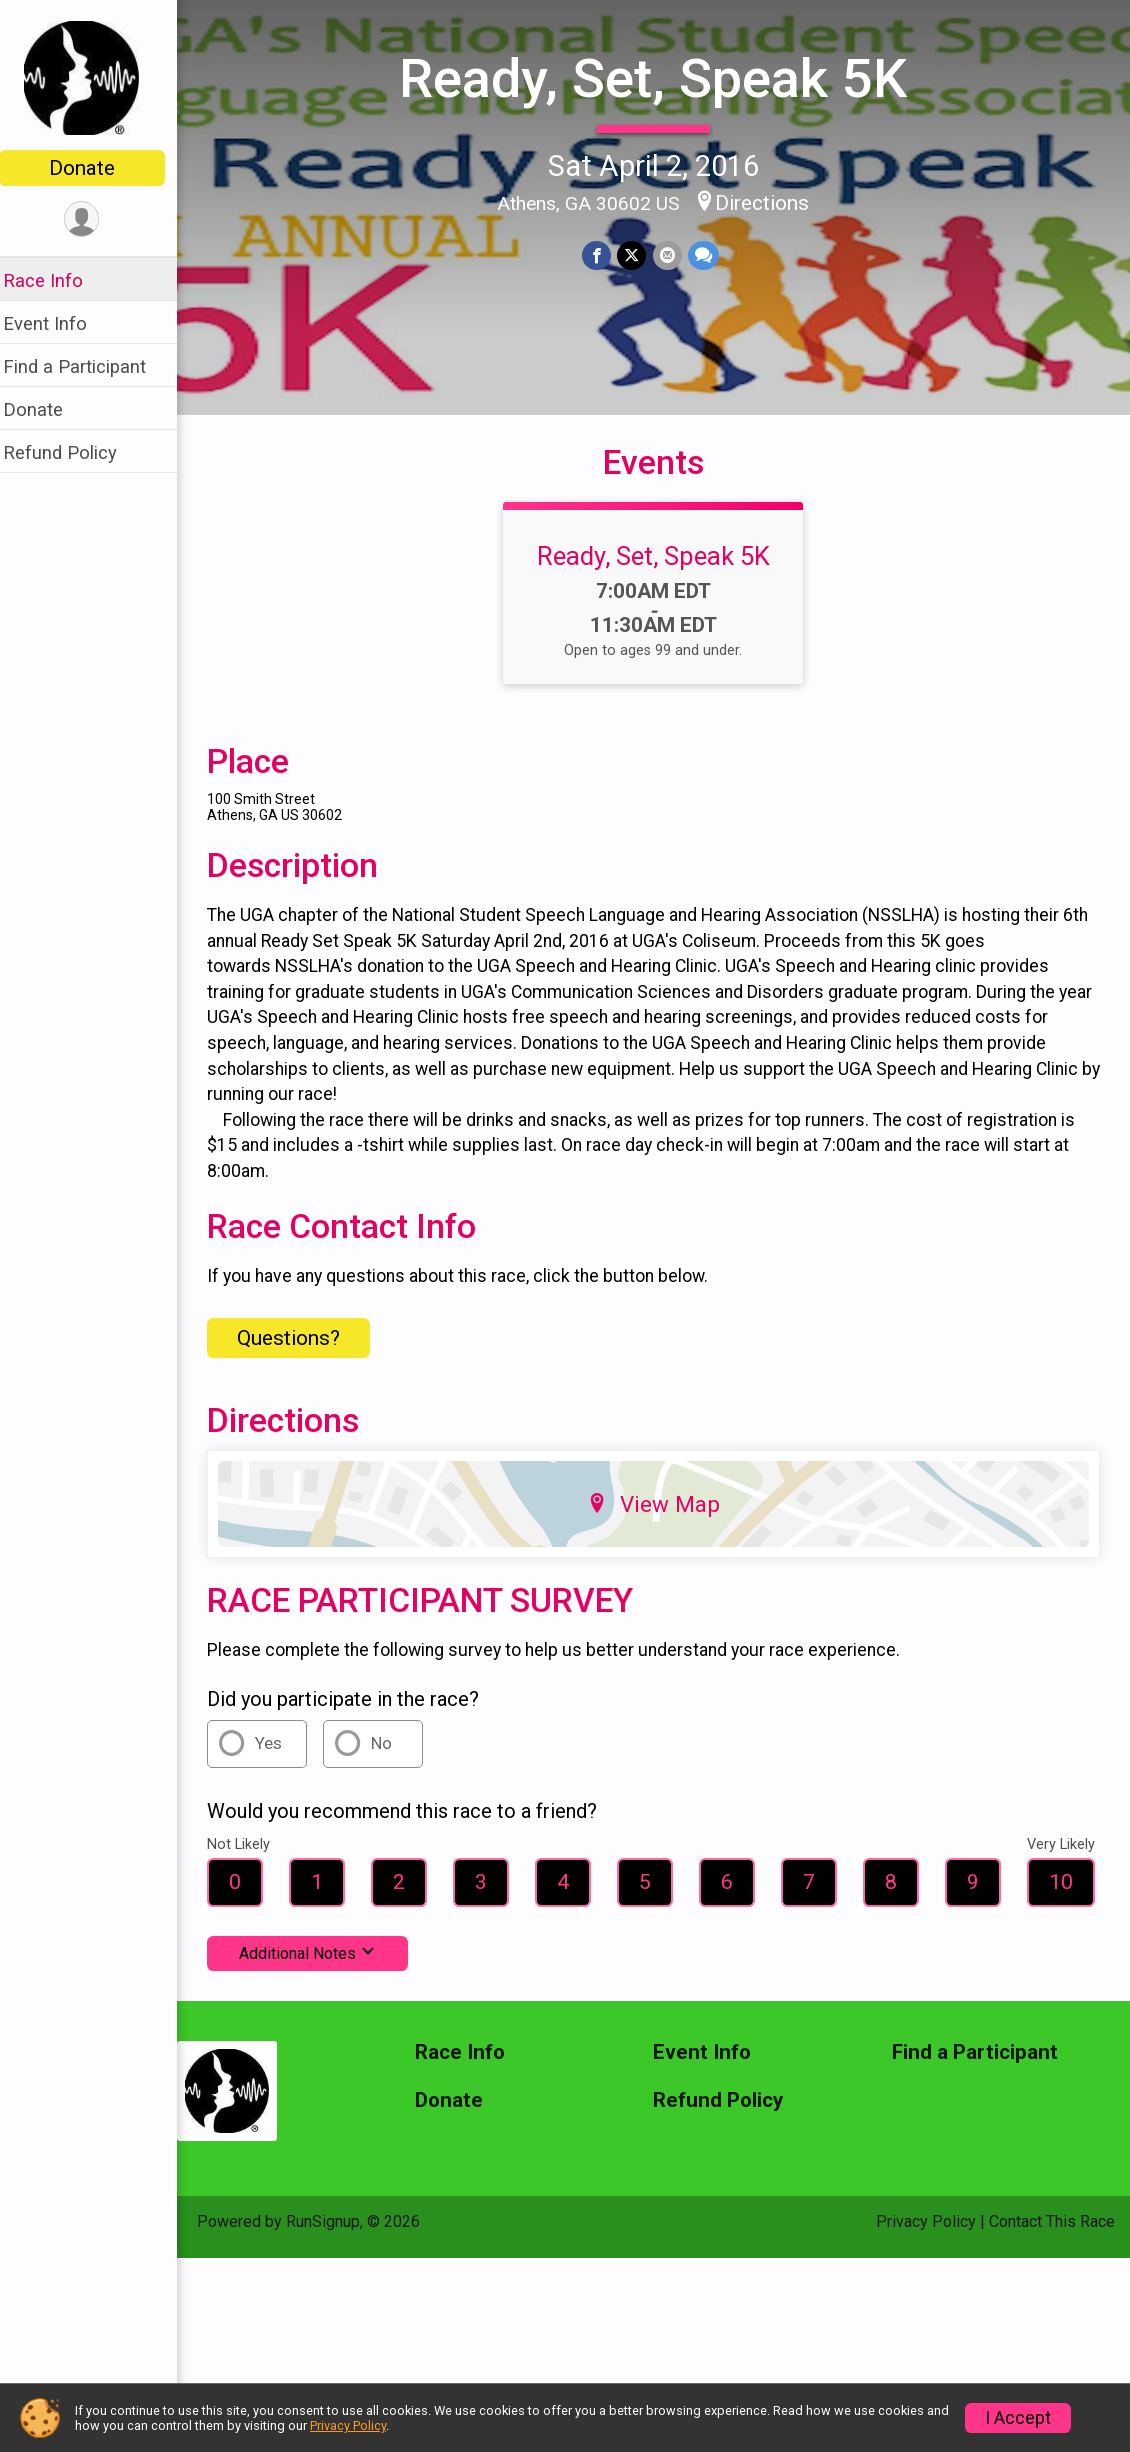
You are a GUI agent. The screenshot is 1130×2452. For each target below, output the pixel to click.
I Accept (1018, 2418)
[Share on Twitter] (638, 254)
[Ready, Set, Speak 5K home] (95, 77)
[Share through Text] (709, 254)
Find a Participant (87, 366)
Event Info (58, 323)
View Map (660, 1519)
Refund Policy (73, 452)
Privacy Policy (926, 2236)
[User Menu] (95, 219)
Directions (769, 202)
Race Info (56, 280)
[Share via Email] (673, 254)
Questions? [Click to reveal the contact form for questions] (301, 1353)
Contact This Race (1052, 2236)
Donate (95, 168)
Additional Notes (320, 1968)
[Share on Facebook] (603, 254)
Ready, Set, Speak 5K (660, 78)
